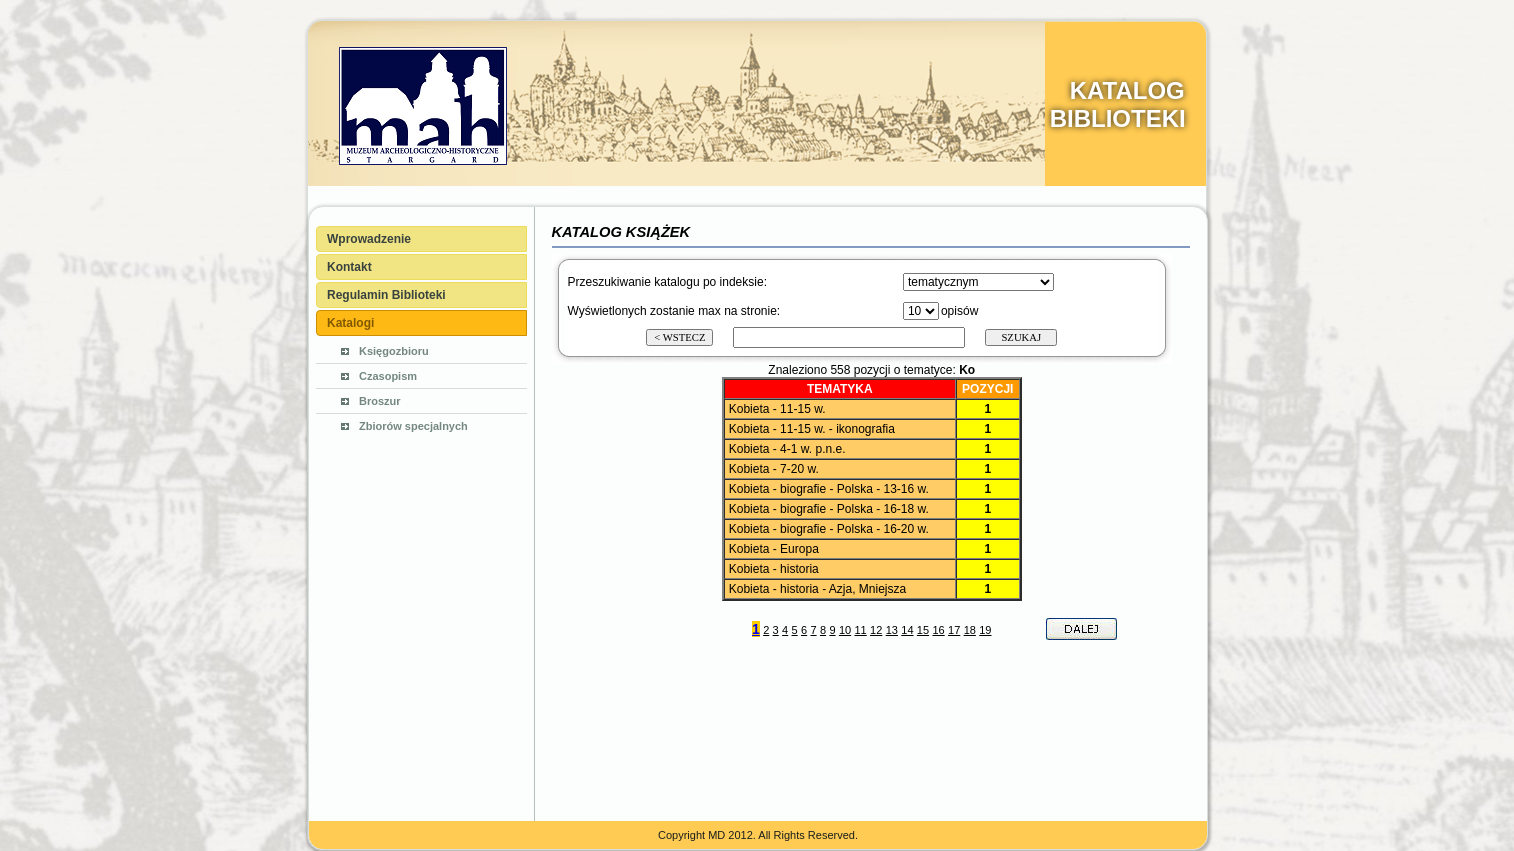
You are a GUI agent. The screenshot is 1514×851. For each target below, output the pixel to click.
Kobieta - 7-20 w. (774, 469)
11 (860, 630)
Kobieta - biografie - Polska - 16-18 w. (829, 509)
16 (938, 630)
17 (954, 630)
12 (876, 630)
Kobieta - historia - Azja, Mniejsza (817, 589)
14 (907, 630)
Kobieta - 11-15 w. (777, 409)
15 (923, 630)
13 (892, 630)
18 (970, 630)
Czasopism (388, 376)
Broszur (380, 401)
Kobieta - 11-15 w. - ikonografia (812, 429)
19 (985, 630)
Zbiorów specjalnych (413, 426)
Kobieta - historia (774, 569)
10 (845, 630)
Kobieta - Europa (774, 549)
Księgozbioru (394, 351)
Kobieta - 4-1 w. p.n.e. (787, 449)
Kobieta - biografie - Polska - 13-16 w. (829, 489)
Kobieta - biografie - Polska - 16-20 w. (829, 529)
